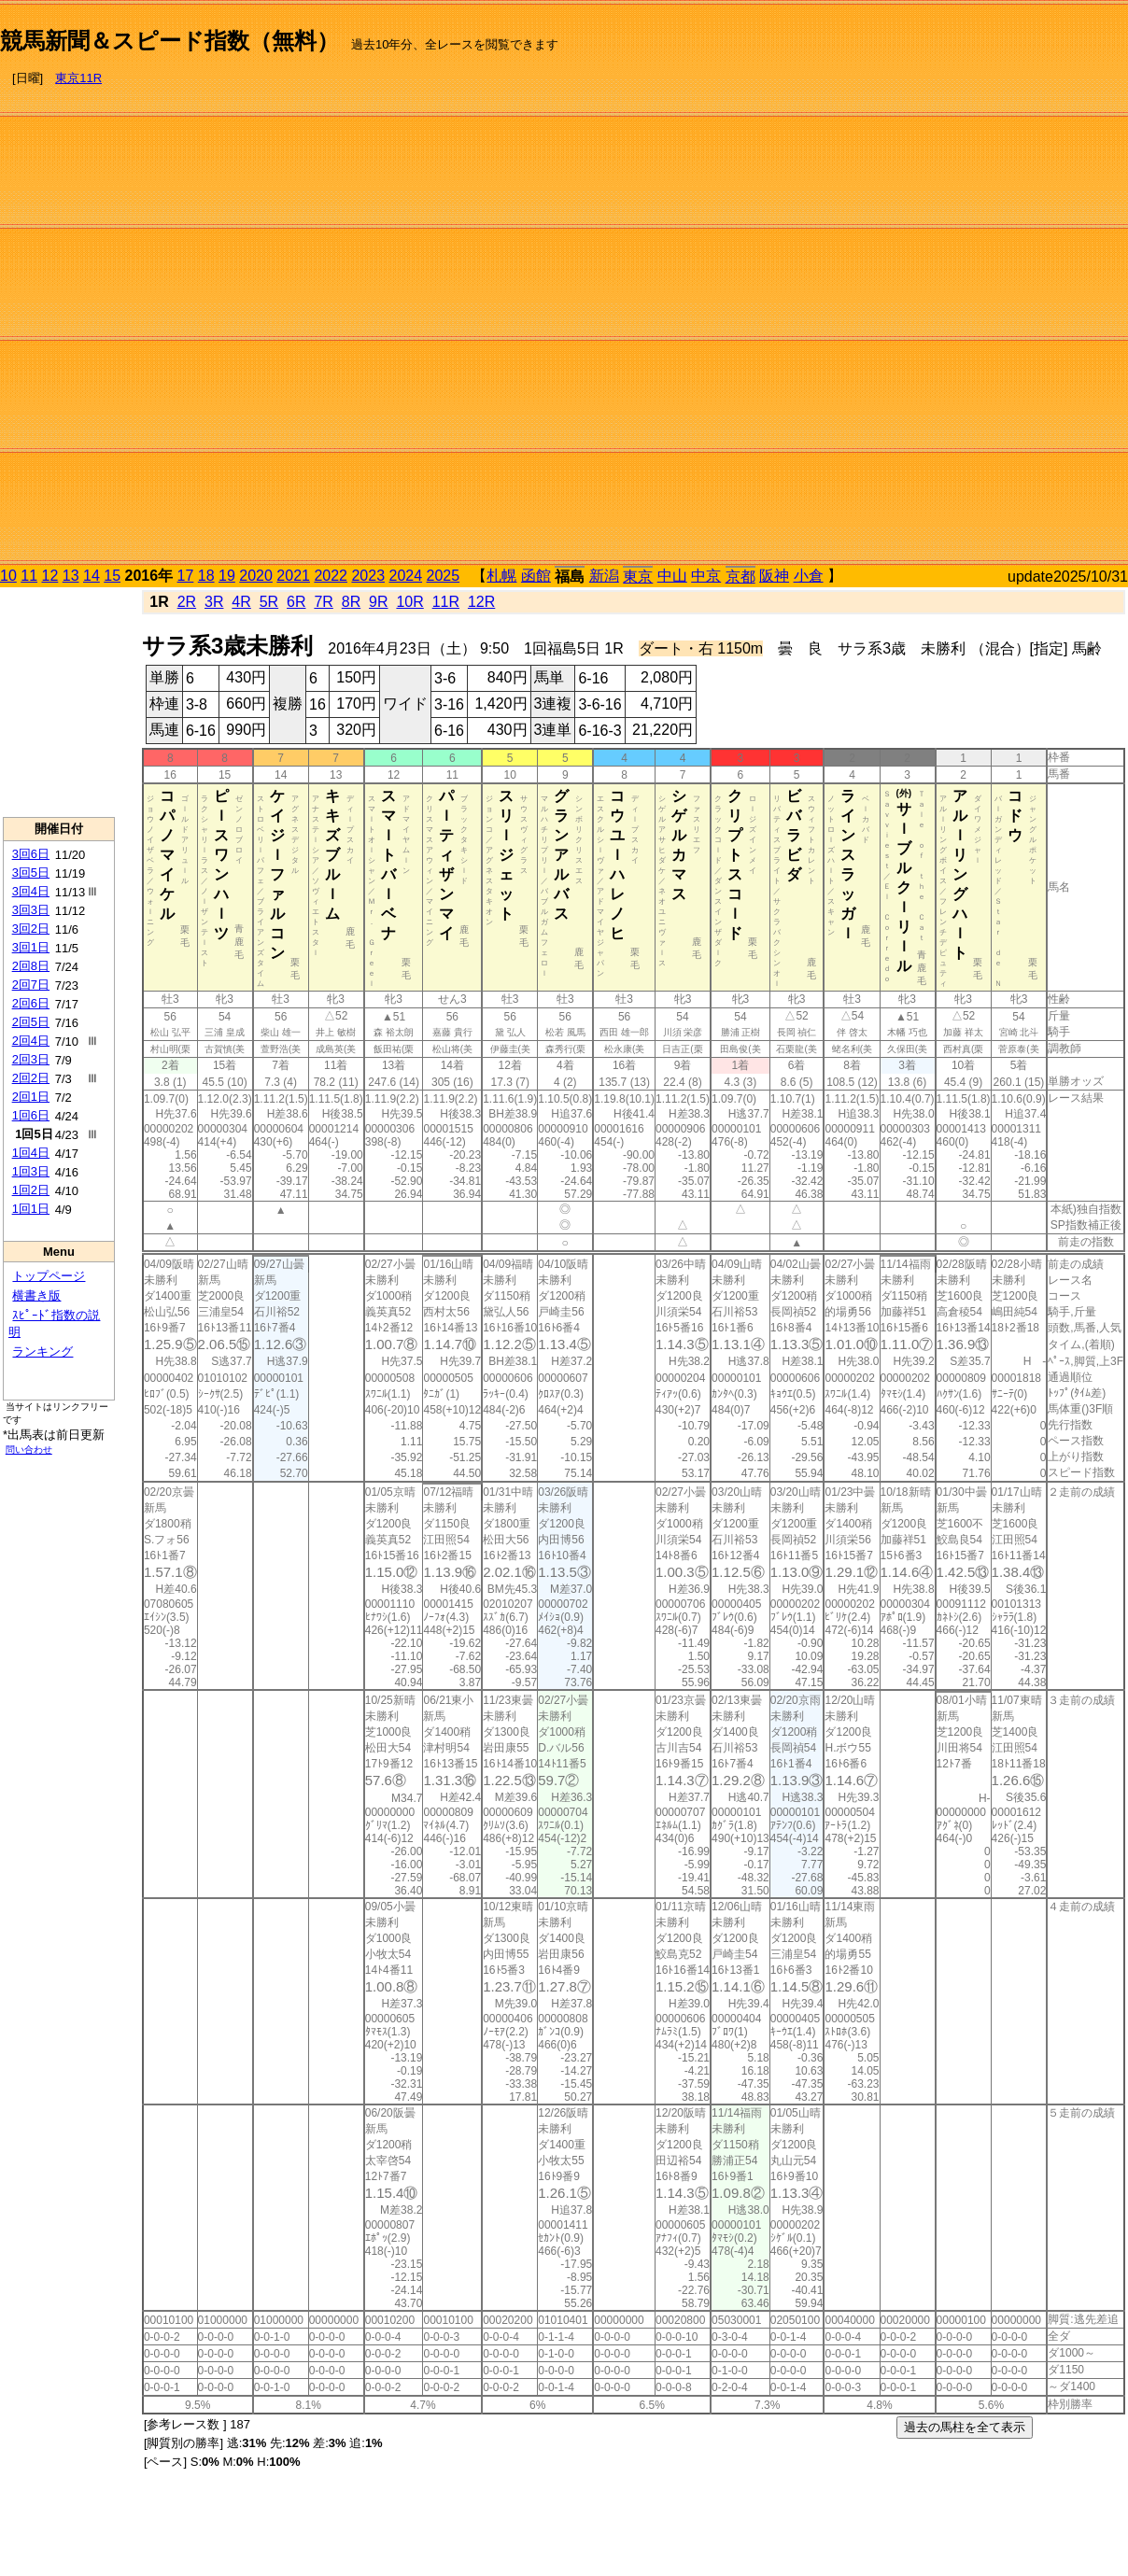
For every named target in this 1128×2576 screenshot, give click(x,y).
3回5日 (30, 873)
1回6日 (30, 1115)
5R (269, 602)
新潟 (604, 576)
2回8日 (30, 966)
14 (91, 576)
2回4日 (30, 1041)
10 (8, 576)
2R (186, 602)
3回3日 (30, 910)
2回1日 (30, 1097)
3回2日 (30, 929)
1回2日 (30, 1190)
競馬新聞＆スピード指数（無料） (169, 40)
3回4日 (30, 891)
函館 (536, 576)
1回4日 (30, 1153)
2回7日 (30, 985)
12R (481, 602)
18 (206, 576)
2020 (256, 576)
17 (185, 576)
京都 (740, 576)
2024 (405, 576)
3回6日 (30, 854)
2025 (443, 576)
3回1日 (30, 947)
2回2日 (30, 1078)
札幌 (501, 576)
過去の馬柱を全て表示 (964, 2427)
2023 (368, 576)
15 (112, 576)
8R (351, 602)
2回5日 (30, 1022)
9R (378, 602)
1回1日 (30, 1209)
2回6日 (30, 1003)
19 (227, 576)
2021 (293, 576)
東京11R (78, 78)
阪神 (774, 576)
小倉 (809, 576)
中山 (672, 576)
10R (409, 602)
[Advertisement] (1049, 286)
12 (50, 576)
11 (29, 576)
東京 (638, 576)
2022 (330, 576)
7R (323, 602)
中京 (706, 576)
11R (445, 602)
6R (296, 602)
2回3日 (30, 1059)
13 (71, 576)
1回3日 (30, 1171)
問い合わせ (29, 1449)
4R (241, 602)
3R (213, 602)
